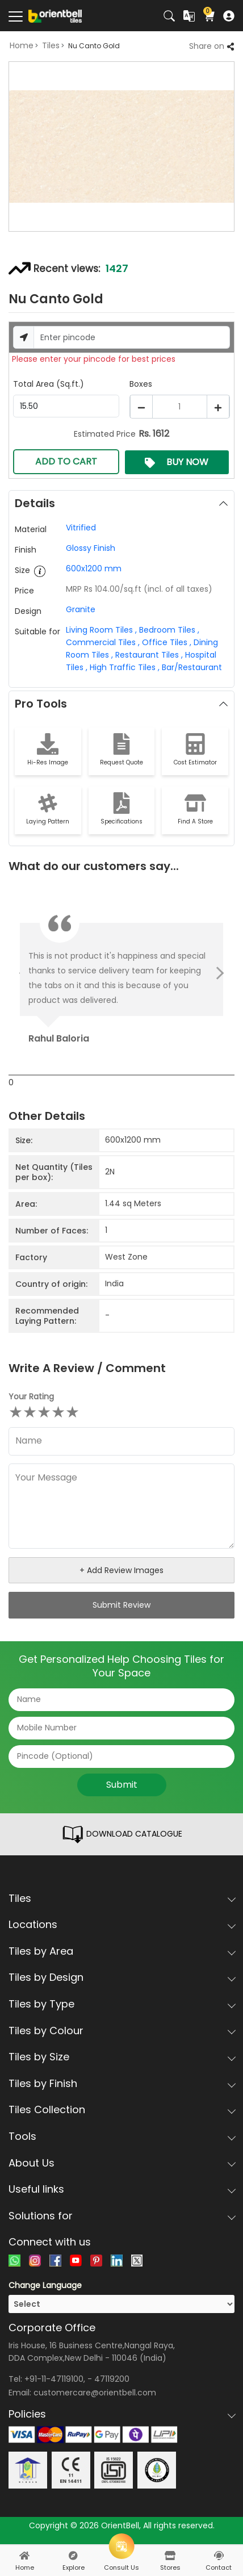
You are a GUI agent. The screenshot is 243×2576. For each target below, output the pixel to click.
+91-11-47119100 (53, 2379)
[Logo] (55, 15)
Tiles (51, 45)
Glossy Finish (90, 548)
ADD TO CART (66, 461)
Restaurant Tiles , (148, 654)
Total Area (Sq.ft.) (48, 384)
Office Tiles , (165, 642)
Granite (80, 609)
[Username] (131, 337)
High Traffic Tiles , (123, 667)
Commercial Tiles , (103, 642)
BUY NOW (176, 462)
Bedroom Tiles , (168, 629)
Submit (121, 1784)
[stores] (170, 2555)
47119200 (111, 2379)
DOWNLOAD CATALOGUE (121, 1834)
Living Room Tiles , (101, 629)
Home (21, 45)
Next (217, 973)
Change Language (45, 2285)
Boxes (140, 384)
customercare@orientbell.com (94, 2392)
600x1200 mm (94, 568)
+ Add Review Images (121, 1570)
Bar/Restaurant (191, 667)
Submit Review (121, 1605)
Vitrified (81, 527)
